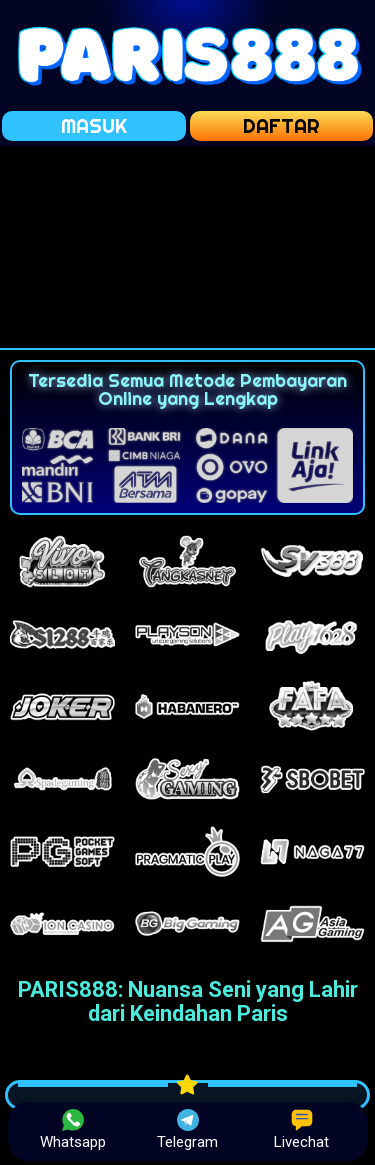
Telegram (187, 1130)
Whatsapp (73, 1130)
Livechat (301, 1130)
